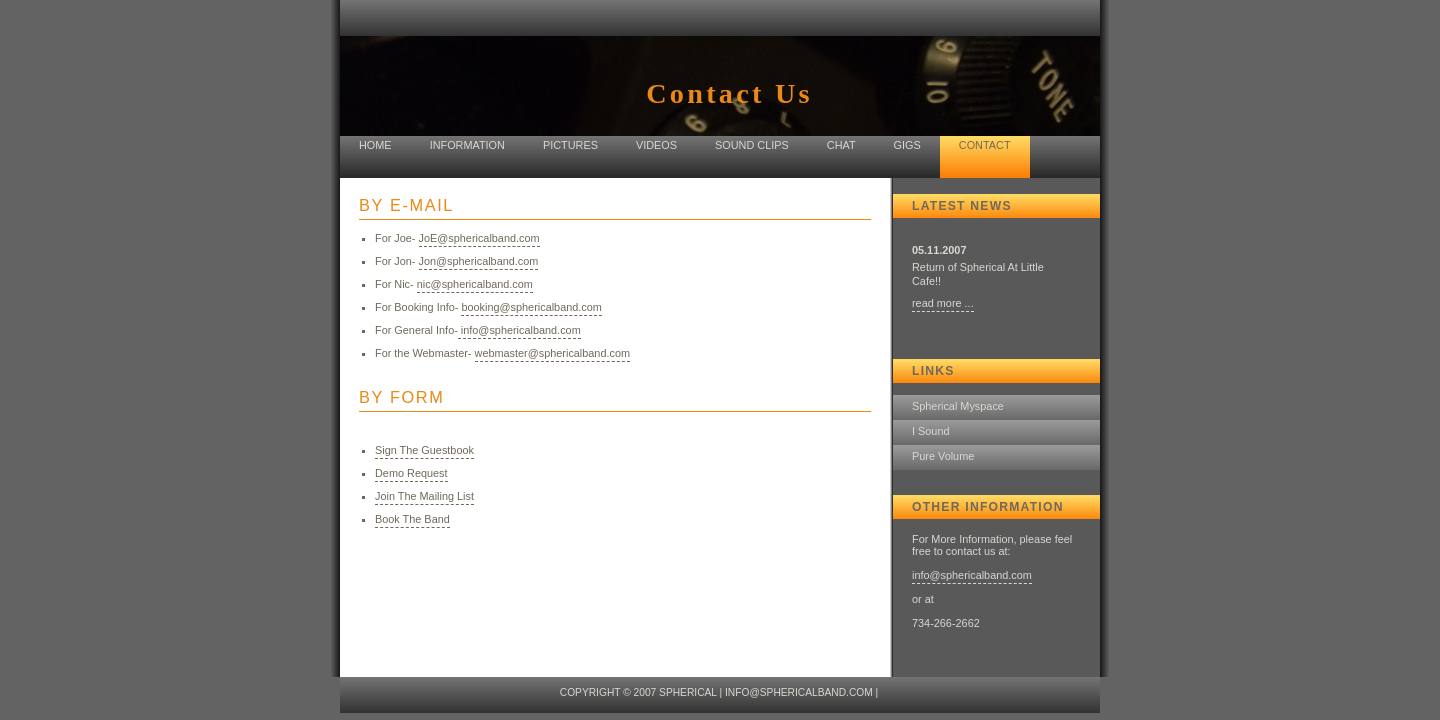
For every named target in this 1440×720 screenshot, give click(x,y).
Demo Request (411, 473)
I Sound (931, 431)
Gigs (907, 145)
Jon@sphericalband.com (479, 261)
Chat (841, 145)
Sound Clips (752, 145)
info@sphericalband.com (972, 575)
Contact (985, 145)
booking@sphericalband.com (531, 307)
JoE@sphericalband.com (479, 238)
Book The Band (412, 519)
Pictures (570, 145)
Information (467, 145)
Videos (656, 145)
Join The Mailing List (424, 496)
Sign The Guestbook (424, 450)
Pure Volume (943, 456)
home (375, 145)
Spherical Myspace (958, 406)
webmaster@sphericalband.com (553, 353)
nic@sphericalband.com (475, 284)
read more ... (943, 303)
